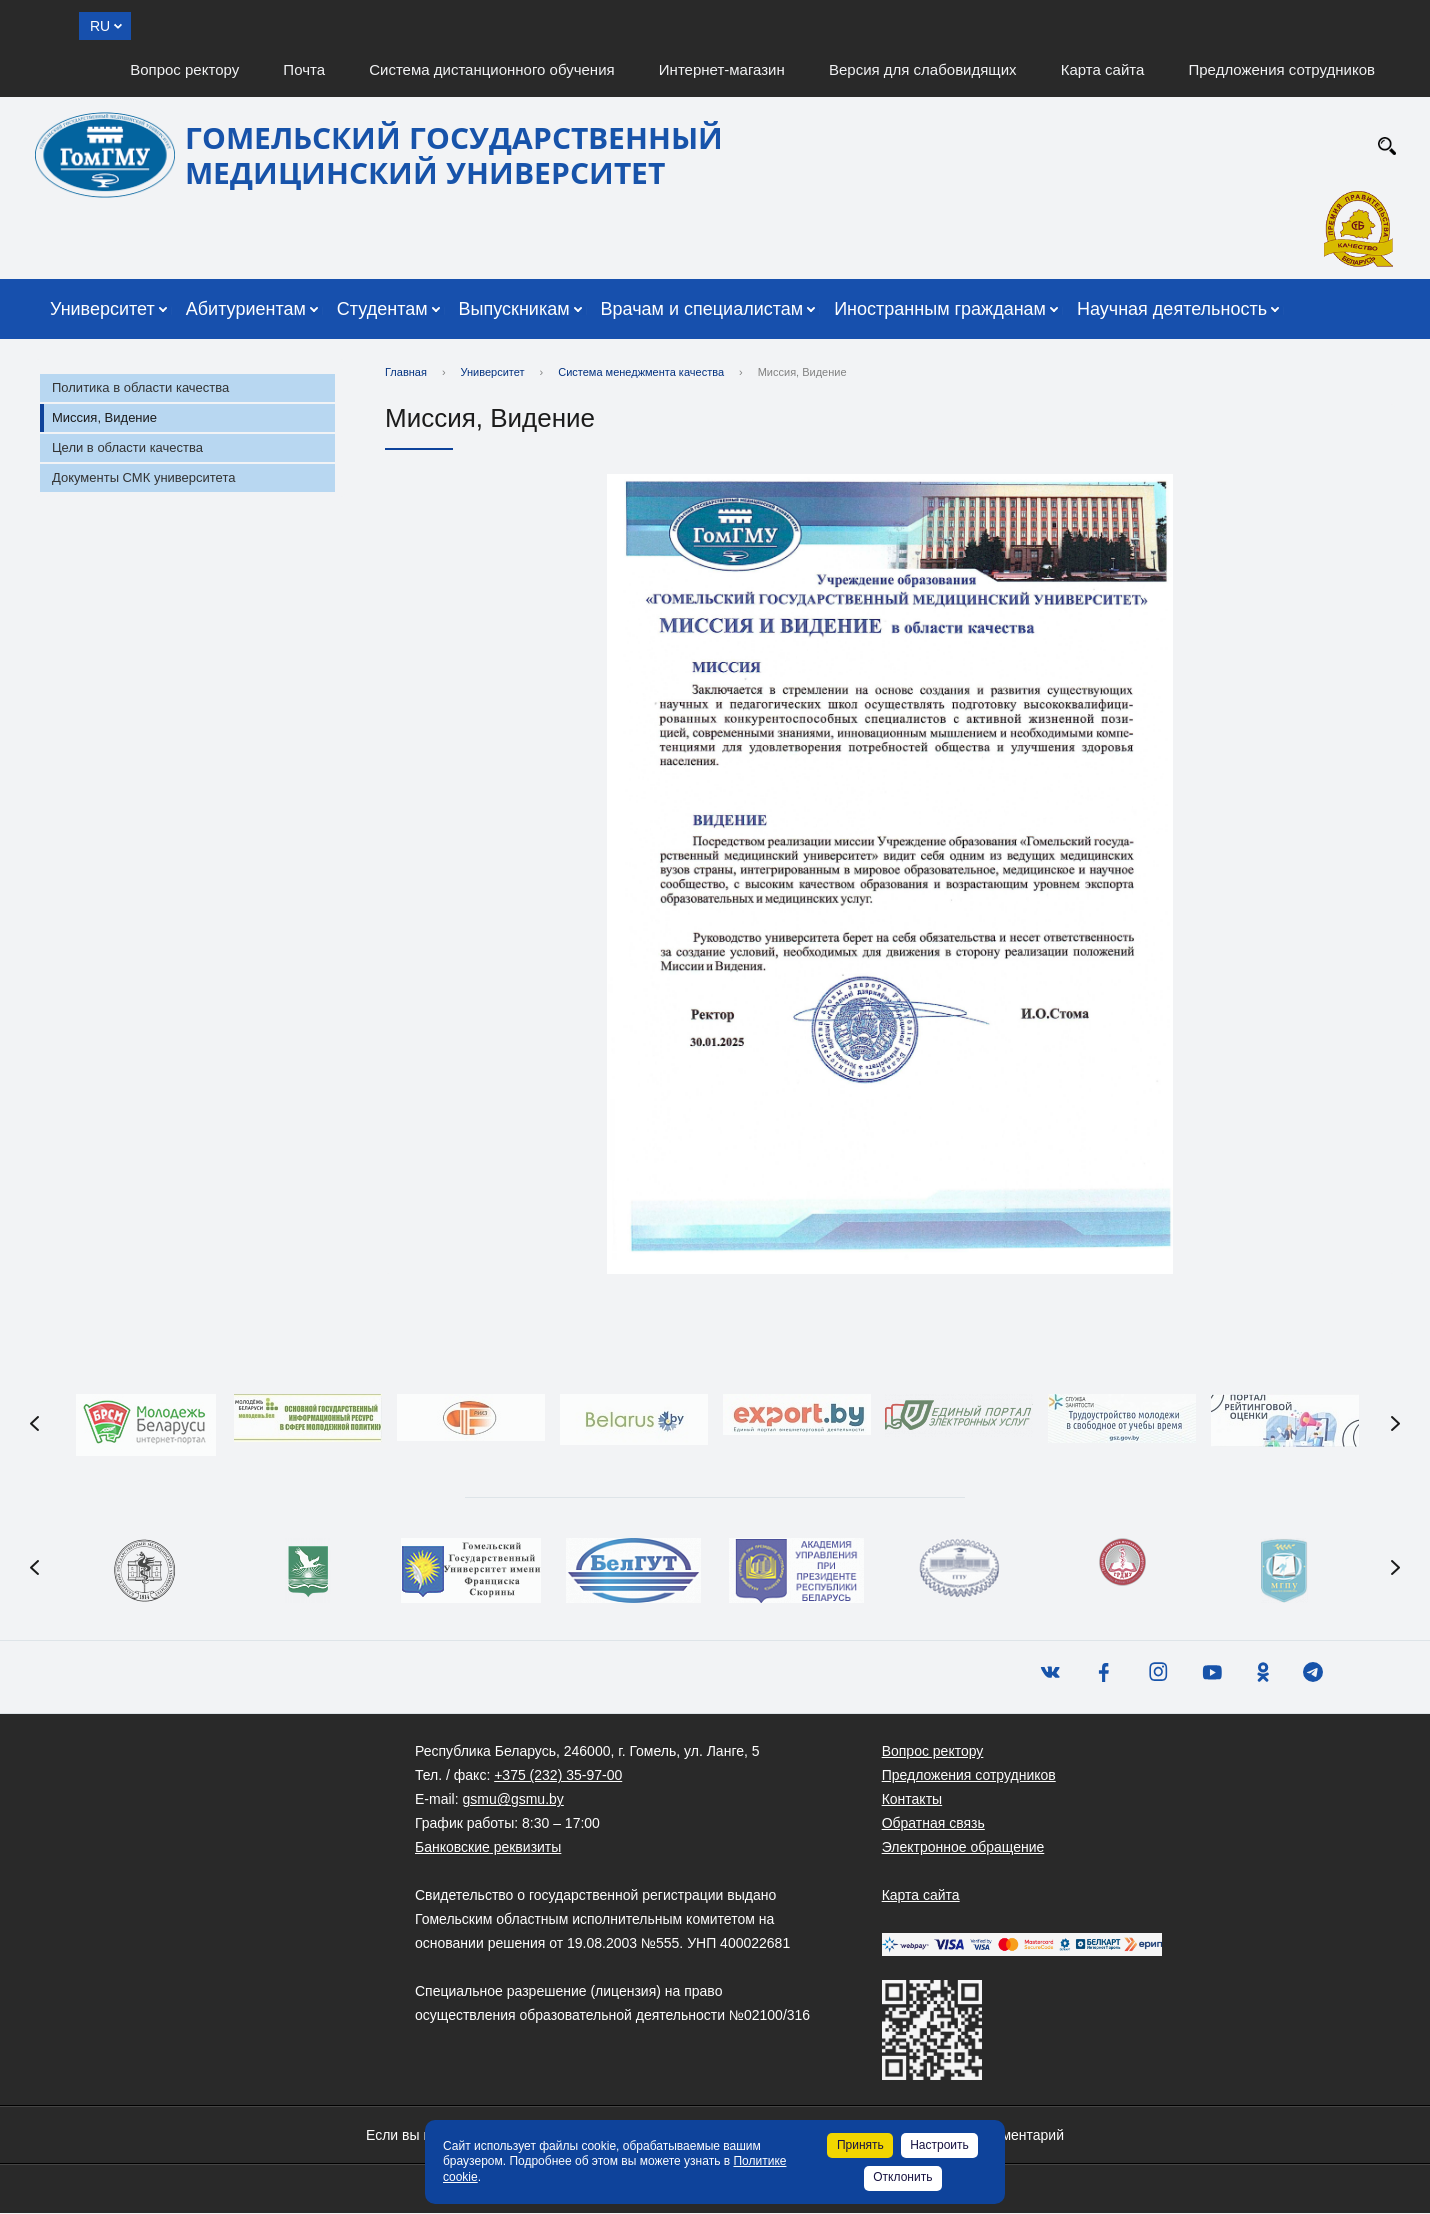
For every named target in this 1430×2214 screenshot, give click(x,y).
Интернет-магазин (722, 69)
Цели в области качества (127, 447)
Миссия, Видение (104, 417)
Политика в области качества (140, 387)
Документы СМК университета (143, 477)
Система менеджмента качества (641, 372)
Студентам (382, 309)
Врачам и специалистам (702, 309)
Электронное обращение (963, 1848)
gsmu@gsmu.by (512, 1800)
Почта (304, 69)
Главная (406, 372)
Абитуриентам (246, 309)
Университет (102, 309)
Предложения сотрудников (1282, 69)
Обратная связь (933, 1824)
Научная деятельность (1172, 309)
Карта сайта (1103, 69)
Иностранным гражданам (940, 309)
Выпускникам (514, 309)
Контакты (912, 1800)
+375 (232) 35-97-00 (558, 1776)
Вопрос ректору (184, 69)
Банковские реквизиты (488, 1848)
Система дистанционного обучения (491, 69)
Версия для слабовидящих (923, 69)
